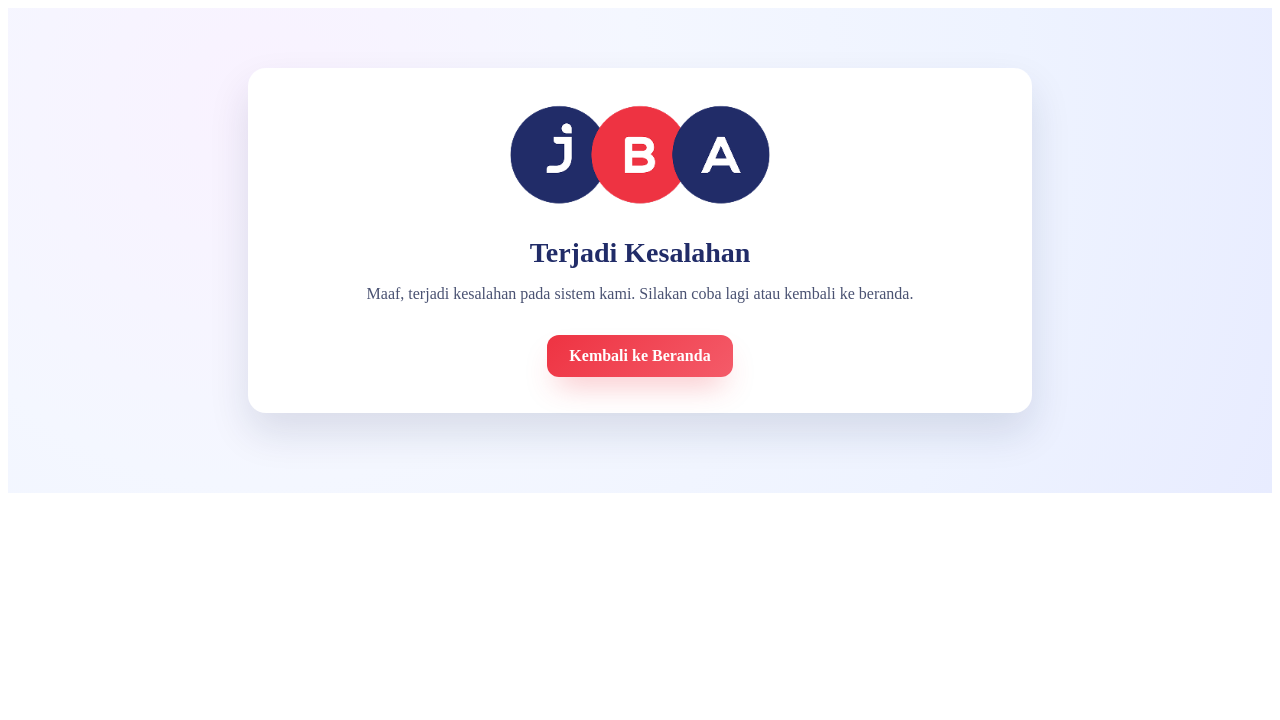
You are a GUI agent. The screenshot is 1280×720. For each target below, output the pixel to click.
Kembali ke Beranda (639, 355)
